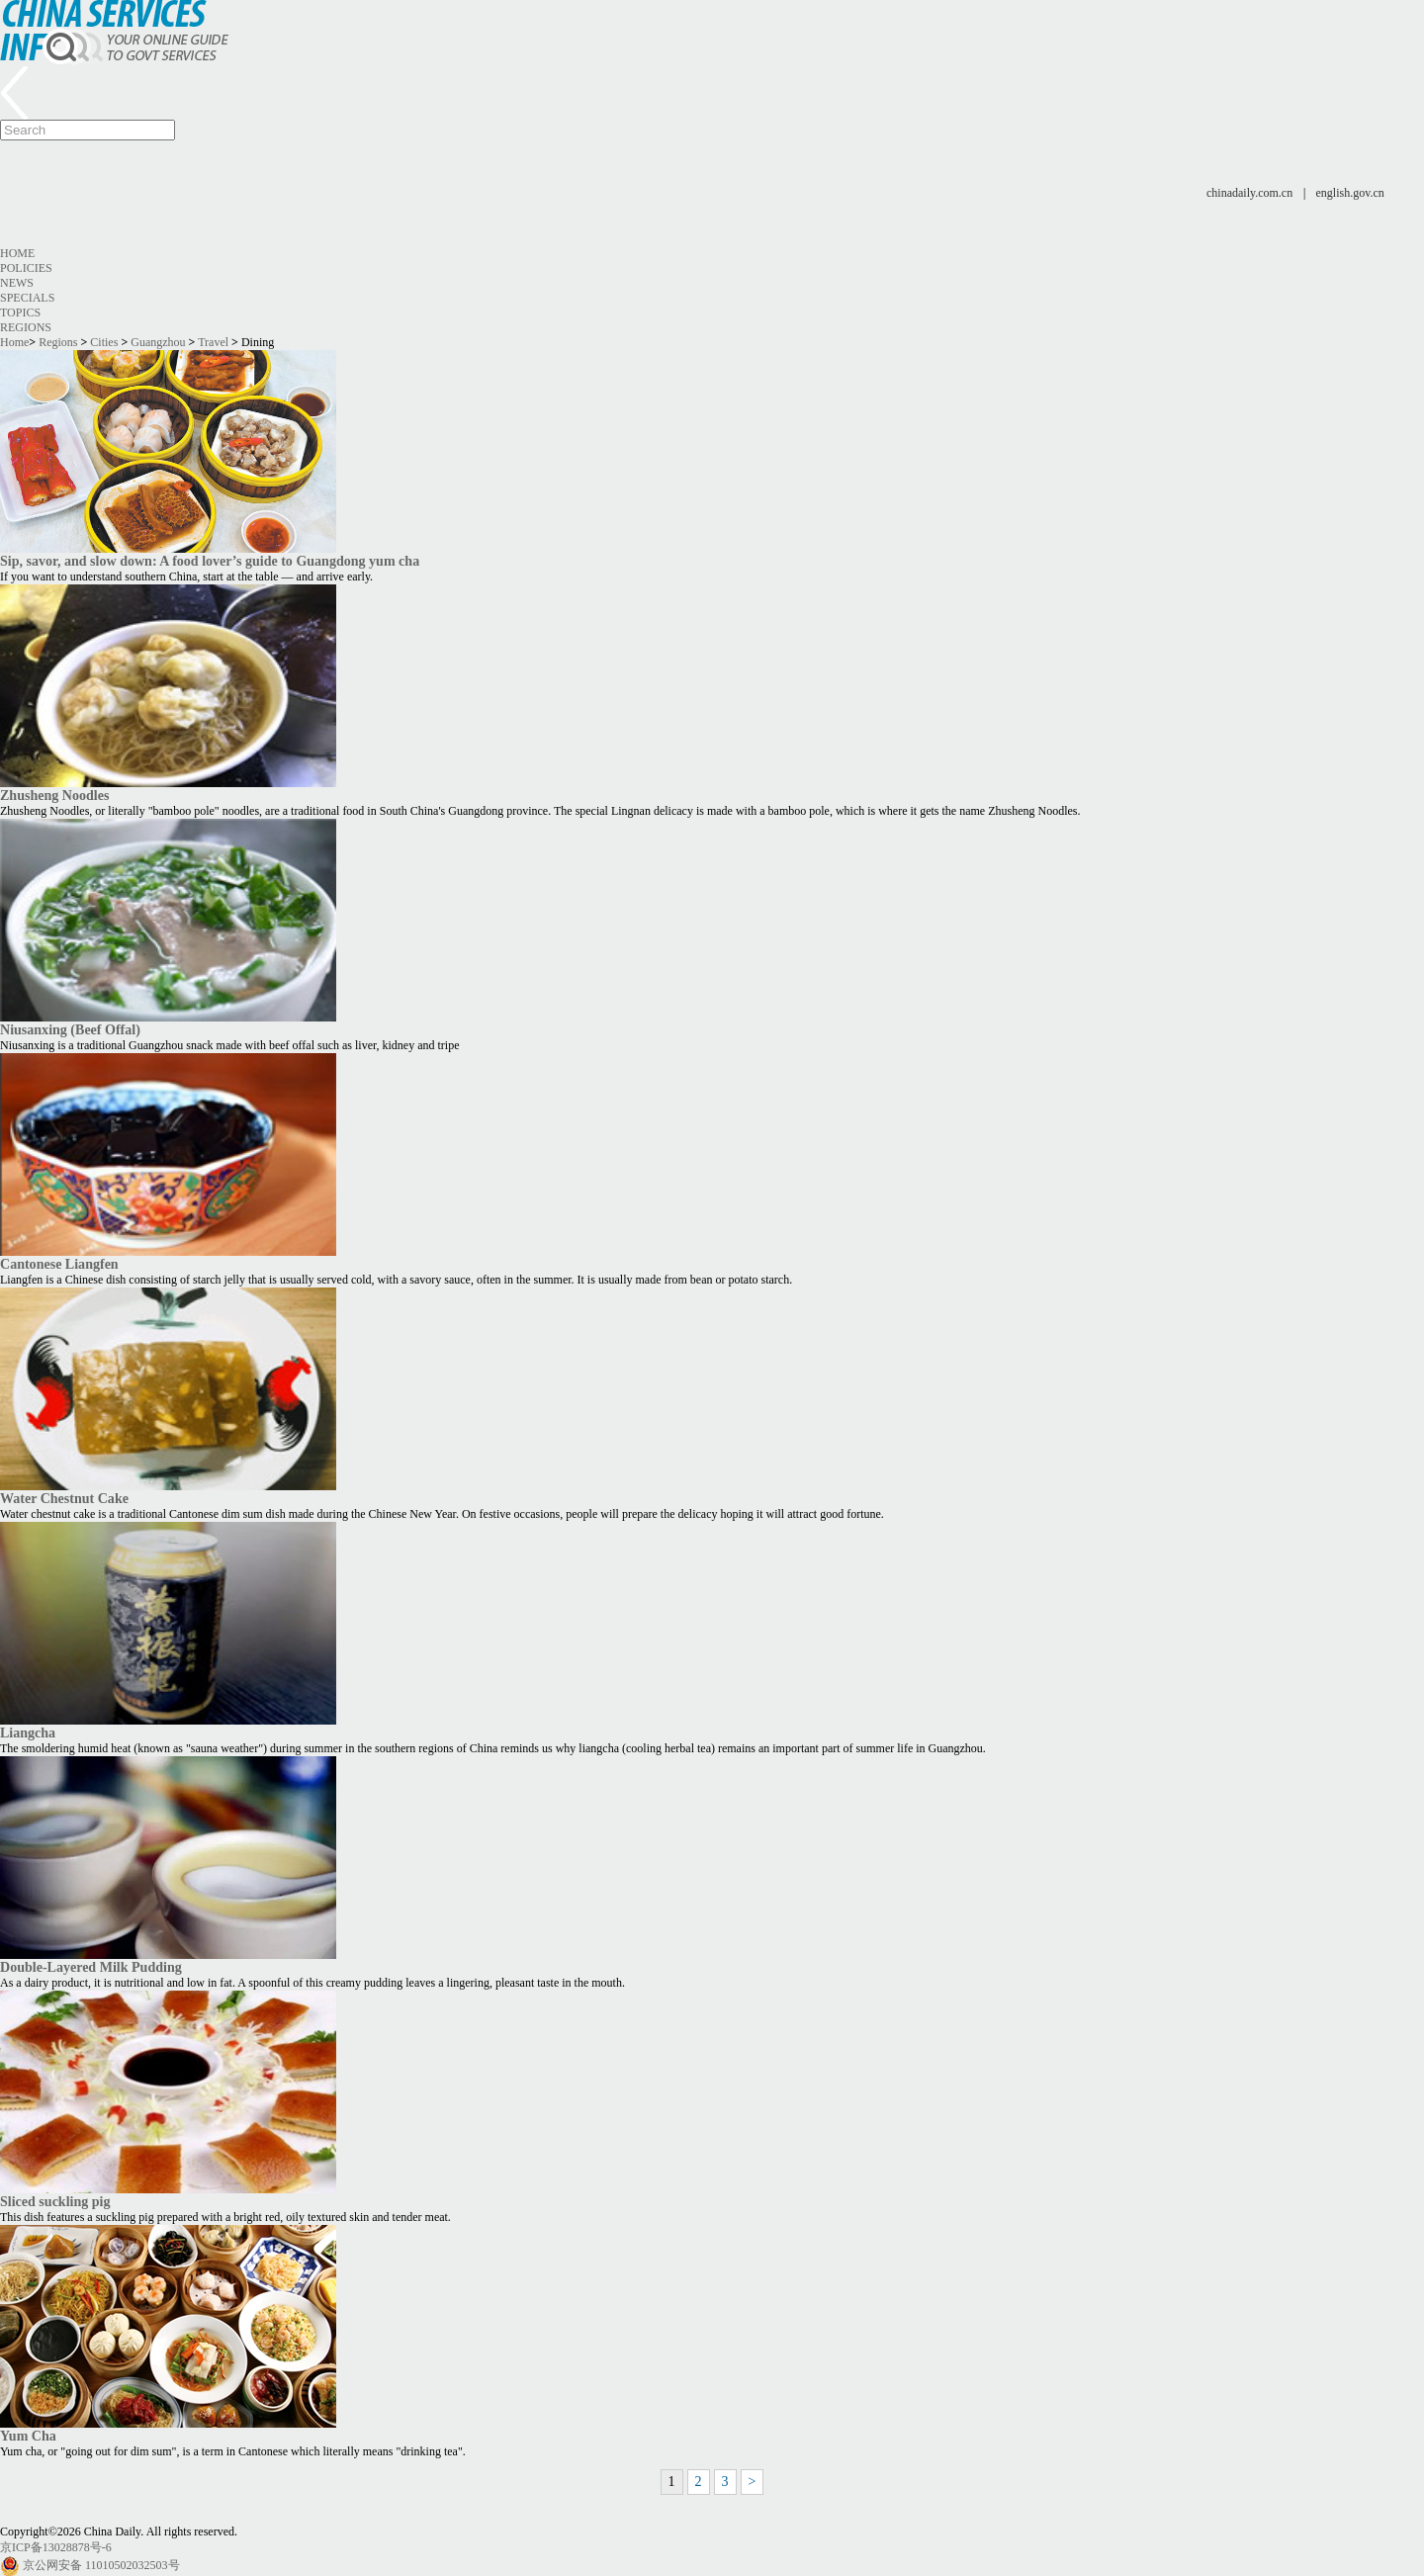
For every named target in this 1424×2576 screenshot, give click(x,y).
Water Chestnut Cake (64, 1498)
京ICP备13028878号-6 (56, 2547)
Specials (27, 298)
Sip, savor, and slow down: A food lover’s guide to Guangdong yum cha (209, 561)
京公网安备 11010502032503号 (101, 2565)
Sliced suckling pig (55, 2201)
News (17, 283)
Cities (104, 342)
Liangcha (27, 1732)
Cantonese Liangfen (59, 1264)
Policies (26, 268)
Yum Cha (28, 2435)
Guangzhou (158, 342)
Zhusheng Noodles (54, 795)
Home (17, 253)
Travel (213, 342)
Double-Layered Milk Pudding (91, 1967)
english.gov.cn (1350, 193)
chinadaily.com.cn (1249, 193)
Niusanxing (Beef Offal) (70, 1029)
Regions (25, 327)
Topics (20, 312)
